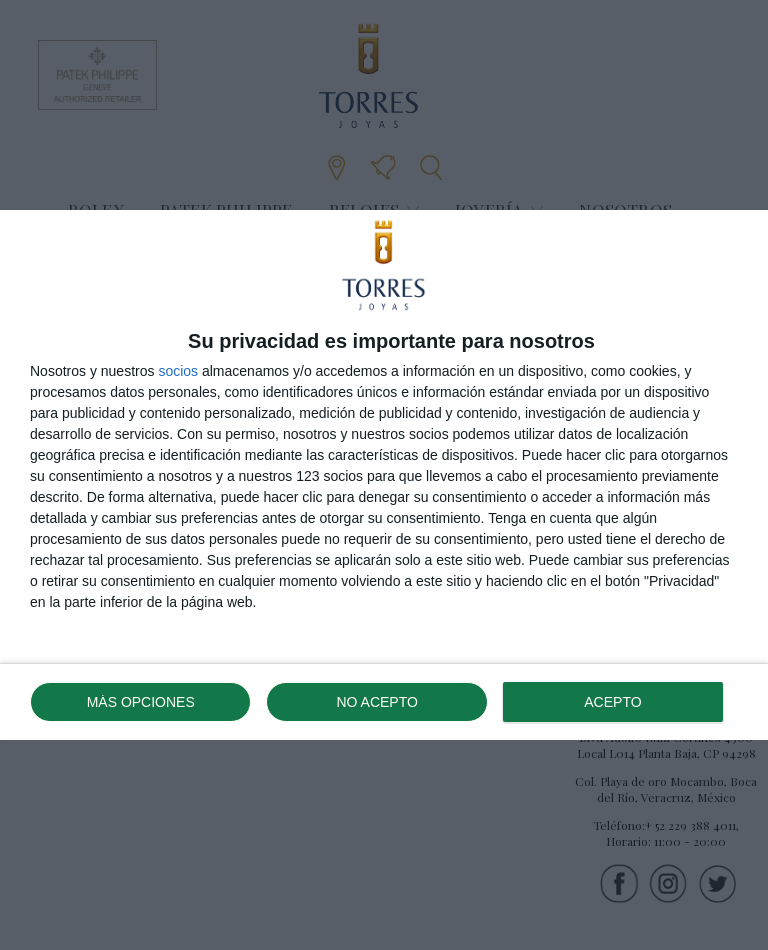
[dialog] (384, 475)
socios (178, 371)
